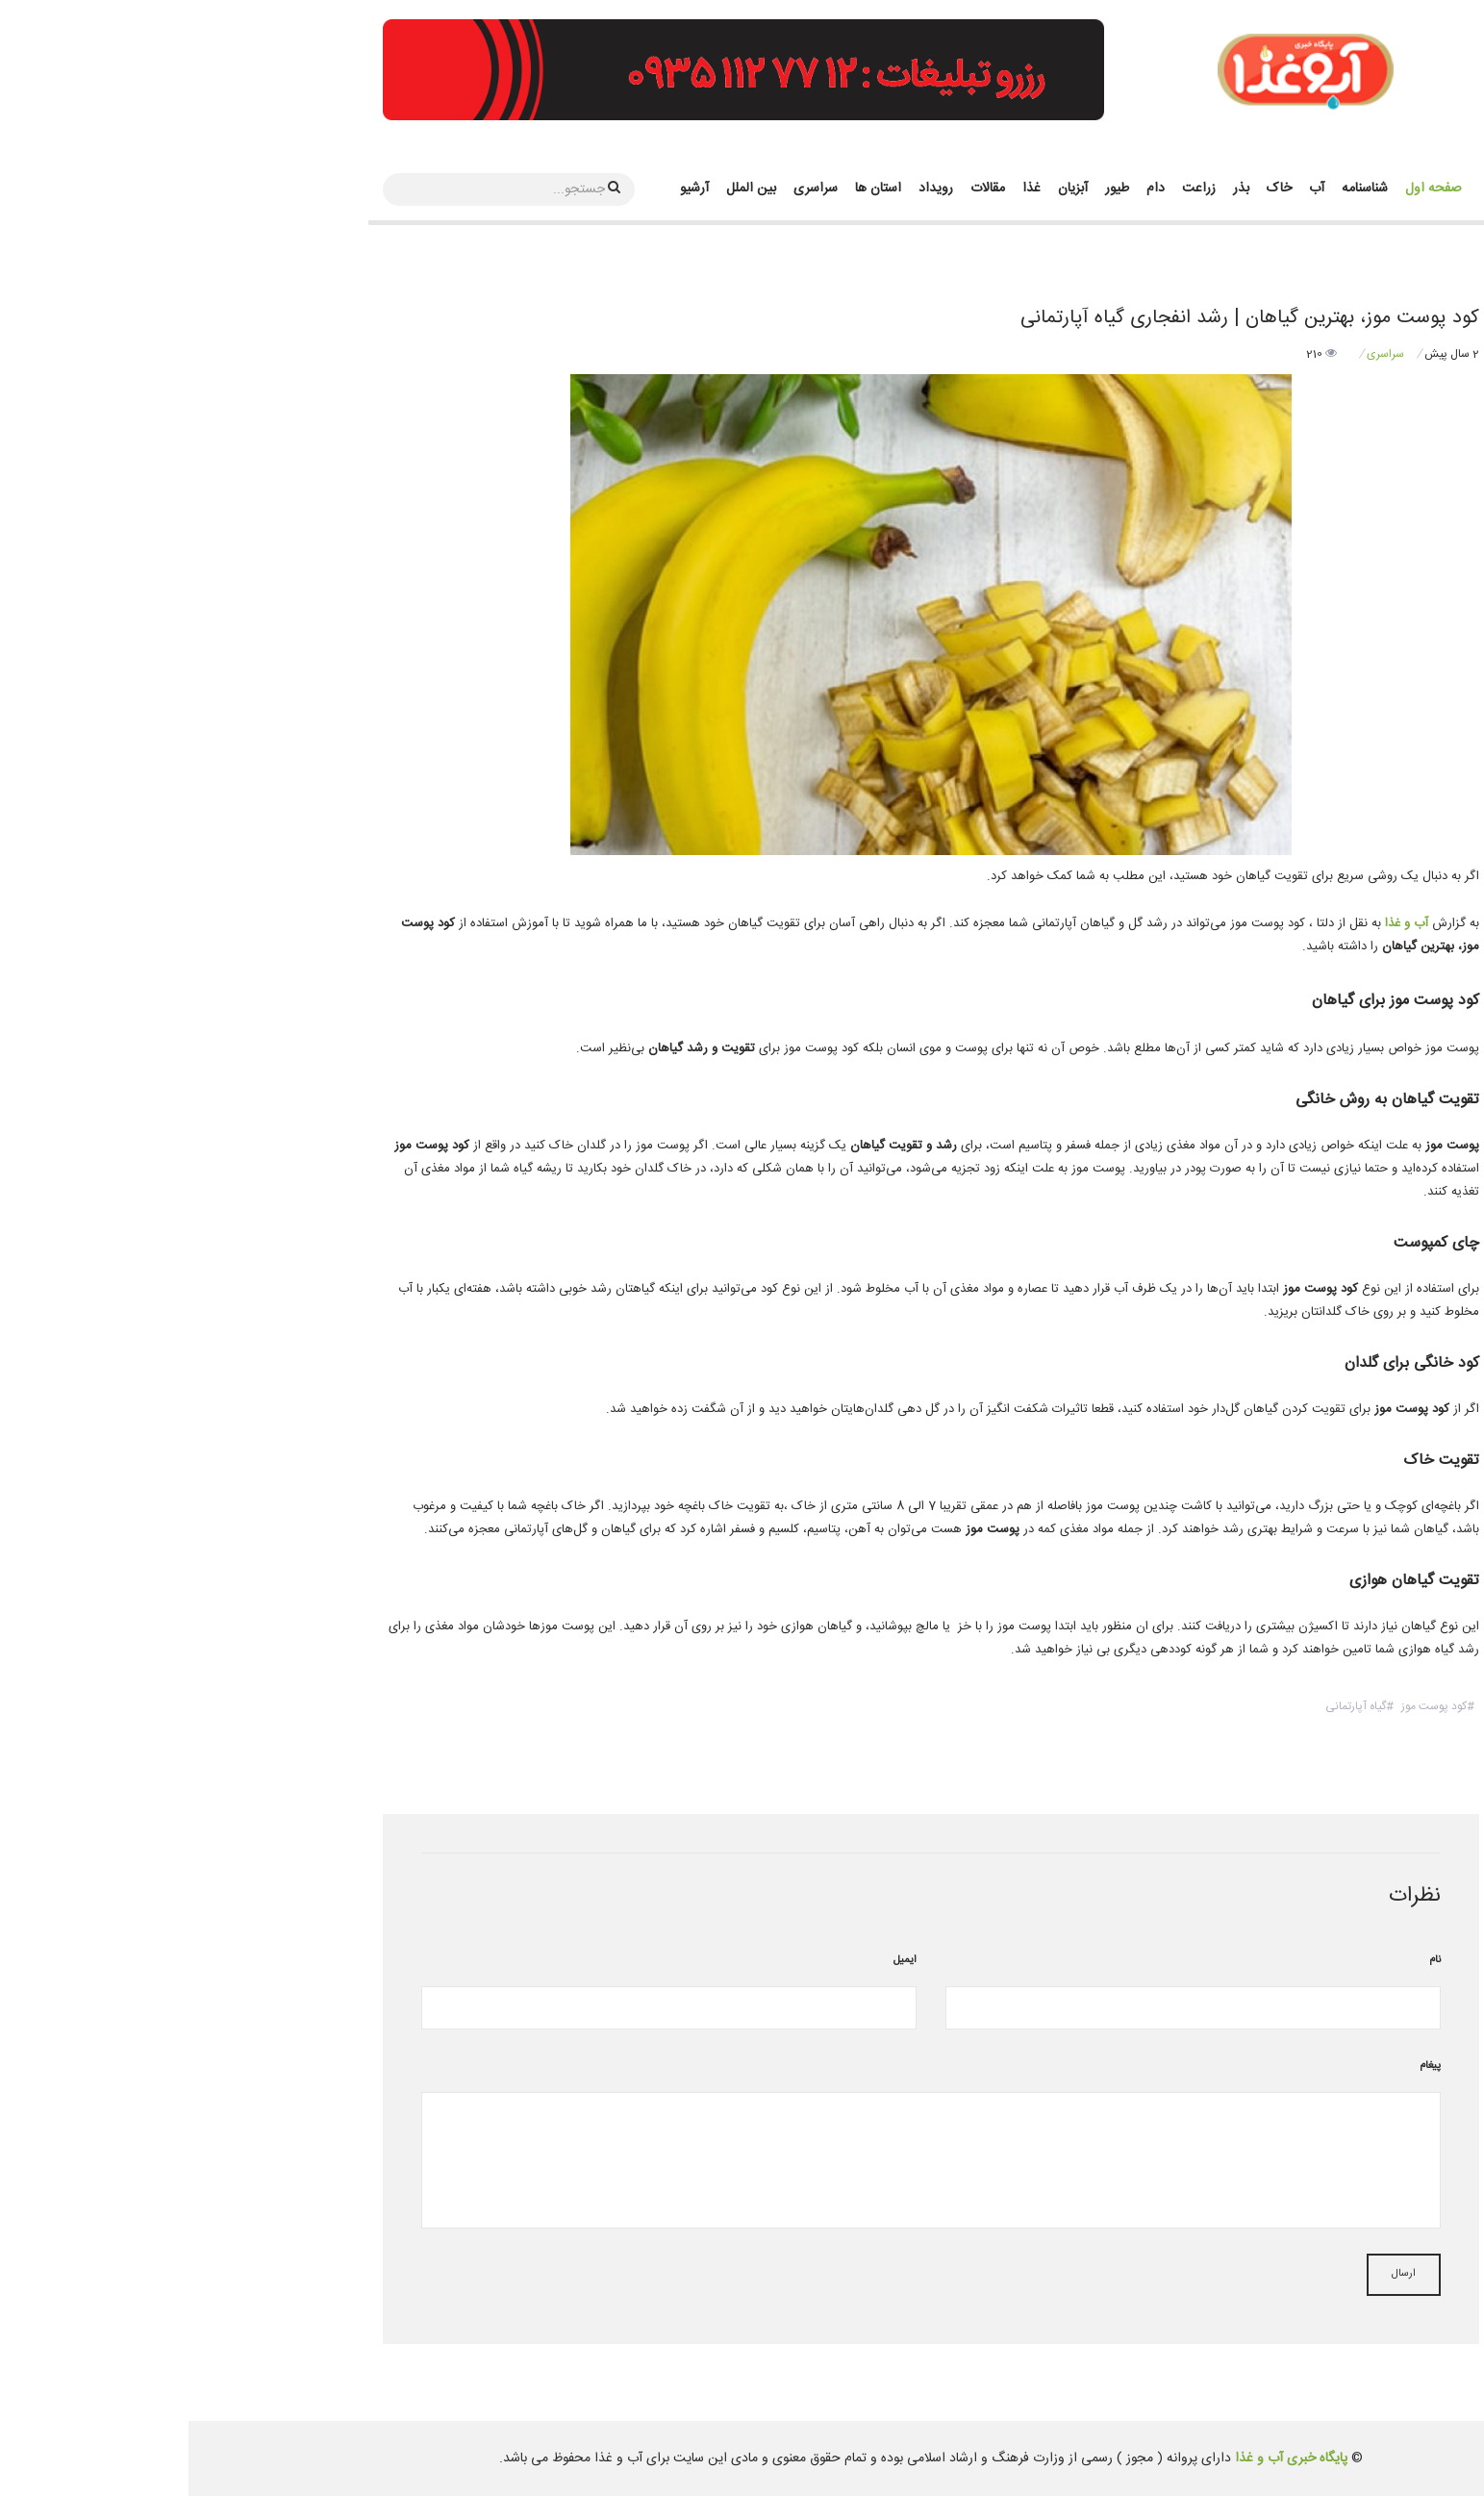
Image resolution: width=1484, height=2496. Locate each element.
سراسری (627, 188)
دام (967, 188)
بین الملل (563, 188)
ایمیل (716, 1960)
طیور (929, 188)
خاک (1090, 188)
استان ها (690, 188)
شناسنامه (1176, 188)
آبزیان (884, 188)
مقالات (799, 188)
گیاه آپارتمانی (1167, 1706)
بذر (1052, 188)
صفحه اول (1245, 188)
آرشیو (505, 188)
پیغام (1241, 2066)
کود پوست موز (1245, 1706)
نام (1246, 1960)
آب (1128, 188)
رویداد (747, 188)
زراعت (1010, 188)
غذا (843, 188)
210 (1133, 354)
